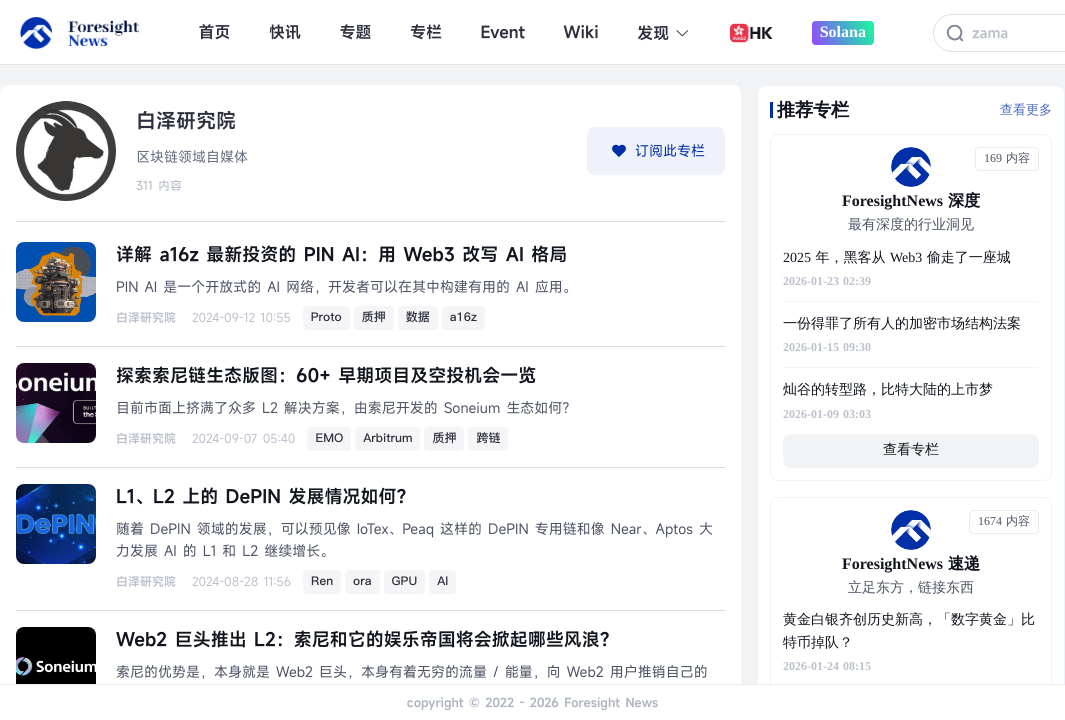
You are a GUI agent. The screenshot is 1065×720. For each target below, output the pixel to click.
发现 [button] (663, 33)
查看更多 (1026, 109)
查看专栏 (911, 450)
